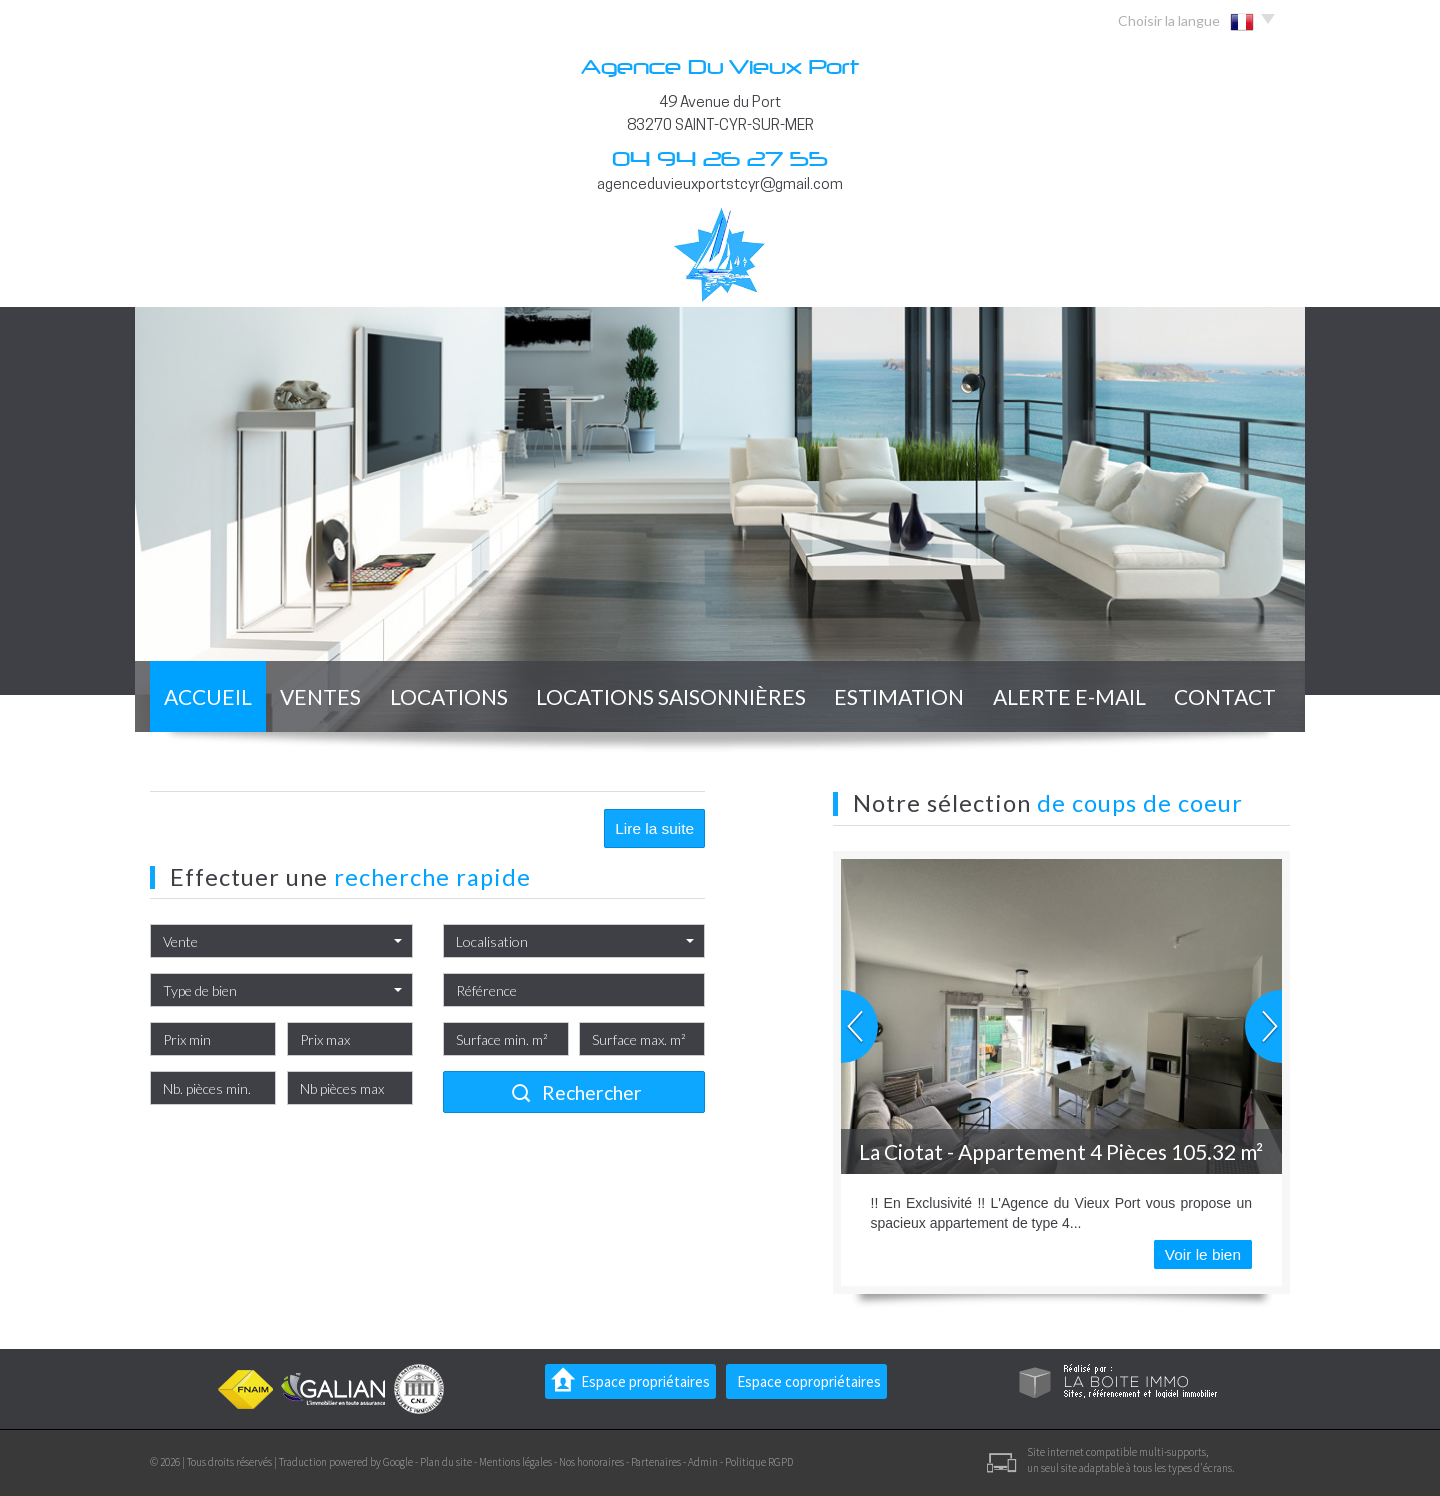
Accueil (208, 696)
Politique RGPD (759, 1462)
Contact (1225, 696)
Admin (703, 1462)
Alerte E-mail (1069, 696)
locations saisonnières (671, 696)
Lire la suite (654, 828)
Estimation (899, 696)
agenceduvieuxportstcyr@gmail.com (720, 185)
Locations (449, 696)
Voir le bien (1203, 1254)
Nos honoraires (591, 1462)
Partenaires (656, 1462)
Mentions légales (515, 1462)
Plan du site (446, 1462)
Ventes (320, 696)
